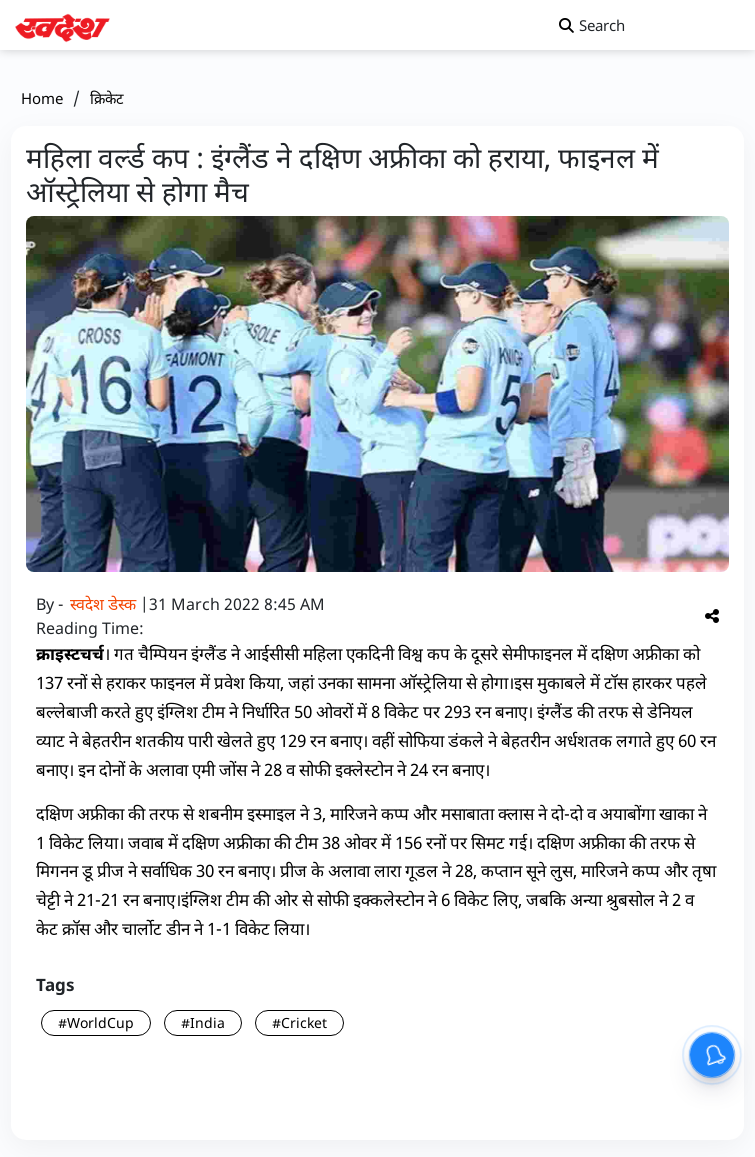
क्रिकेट (107, 98)
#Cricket (299, 1022)
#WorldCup (96, 1022)
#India (203, 1022)
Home (42, 98)
